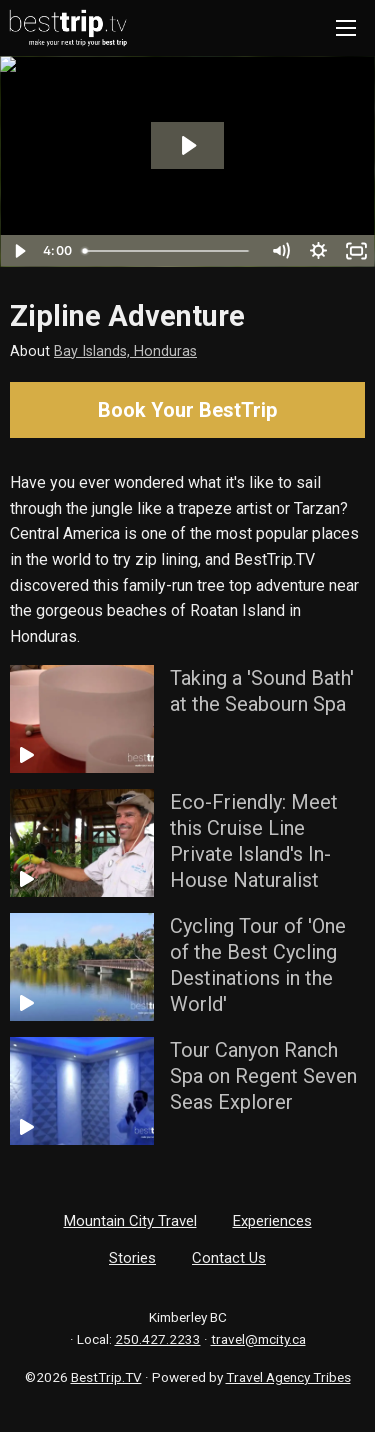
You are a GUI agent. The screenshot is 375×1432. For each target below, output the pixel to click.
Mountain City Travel (130, 1221)
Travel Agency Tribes (288, 1377)
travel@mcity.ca (258, 1339)
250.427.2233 (158, 1339)
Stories (132, 1258)
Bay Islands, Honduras (125, 351)
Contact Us (229, 1258)
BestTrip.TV (106, 1377)
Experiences (272, 1221)
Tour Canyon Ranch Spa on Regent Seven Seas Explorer (263, 1076)
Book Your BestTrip (187, 410)
